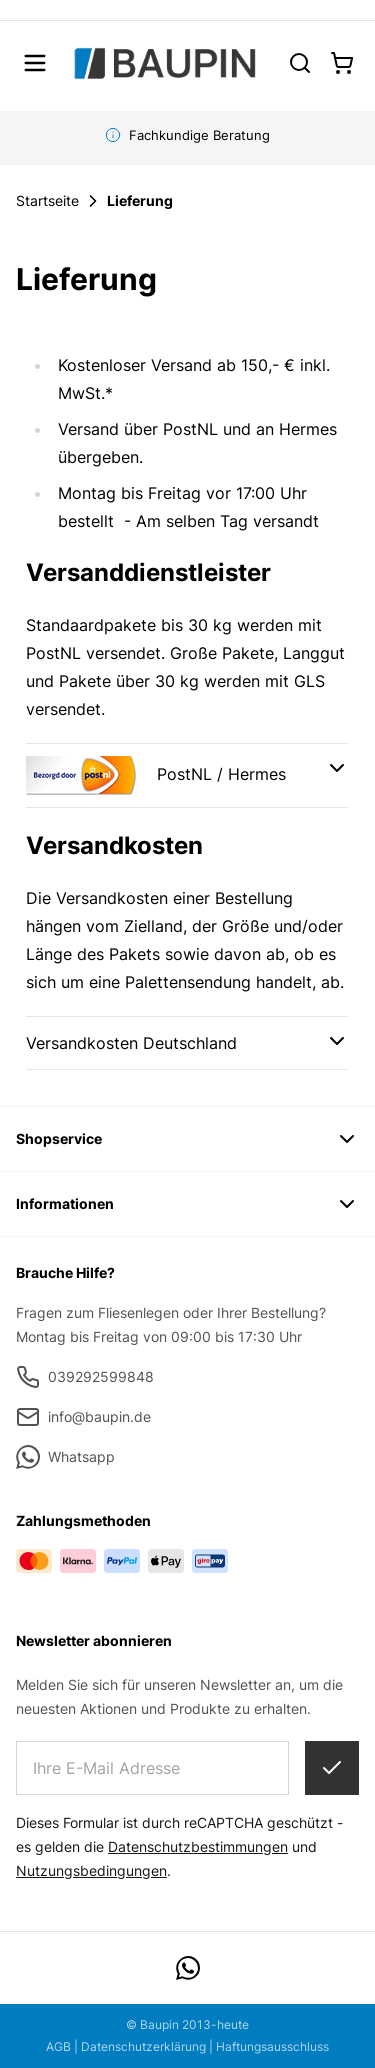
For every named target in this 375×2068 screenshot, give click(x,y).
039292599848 (85, 1377)
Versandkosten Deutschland (131, 1043)
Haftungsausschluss (272, 2046)
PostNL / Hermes (156, 775)
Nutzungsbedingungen (91, 1870)
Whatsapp (65, 1457)
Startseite (47, 200)
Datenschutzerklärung (143, 2046)
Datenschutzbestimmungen (198, 1846)
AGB (58, 2046)
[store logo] (164, 63)
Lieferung (140, 200)
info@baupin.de (83, 1417)
